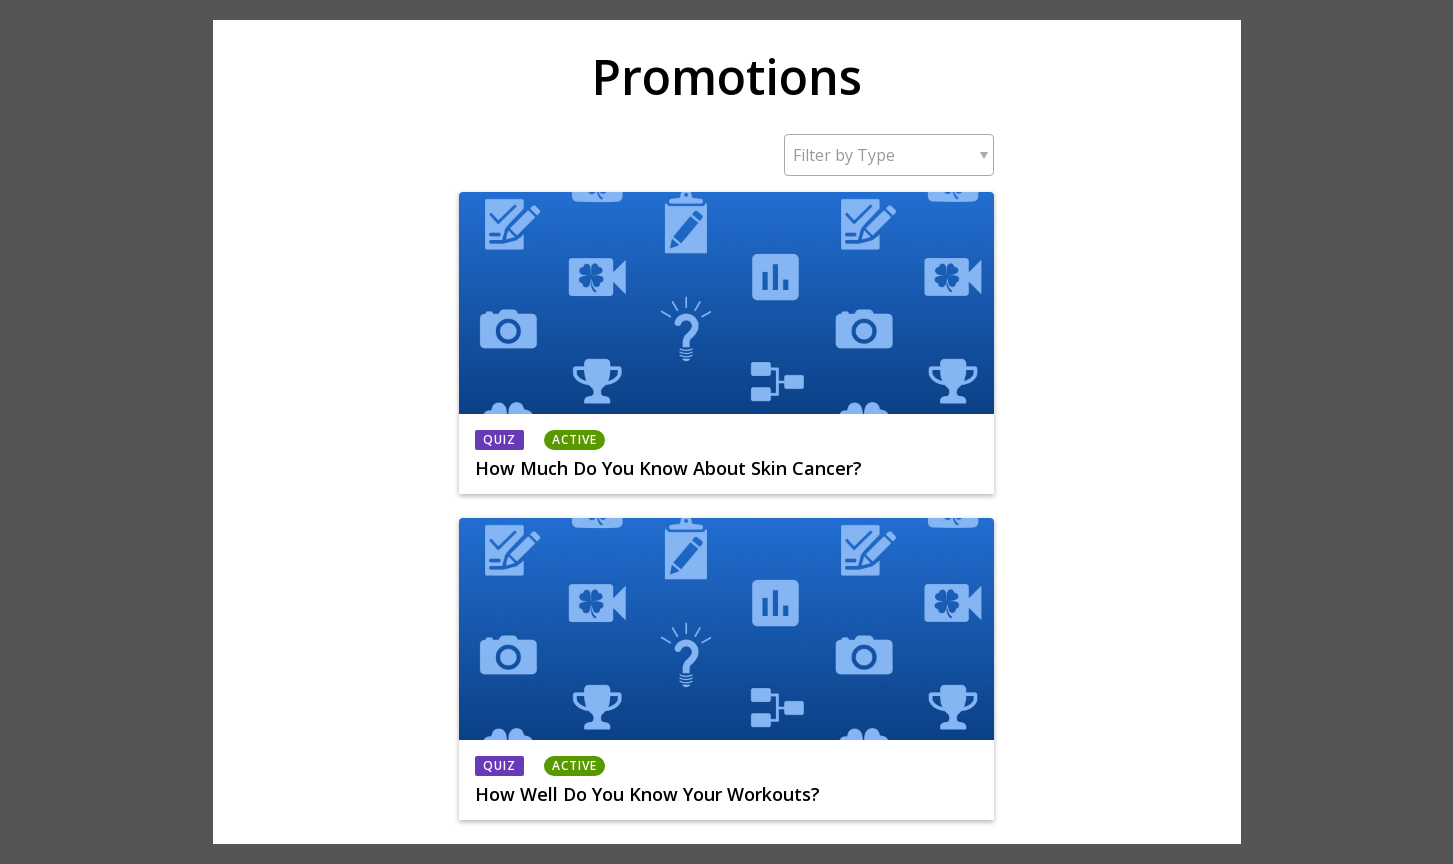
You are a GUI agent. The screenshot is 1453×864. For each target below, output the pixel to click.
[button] (889, 155)
